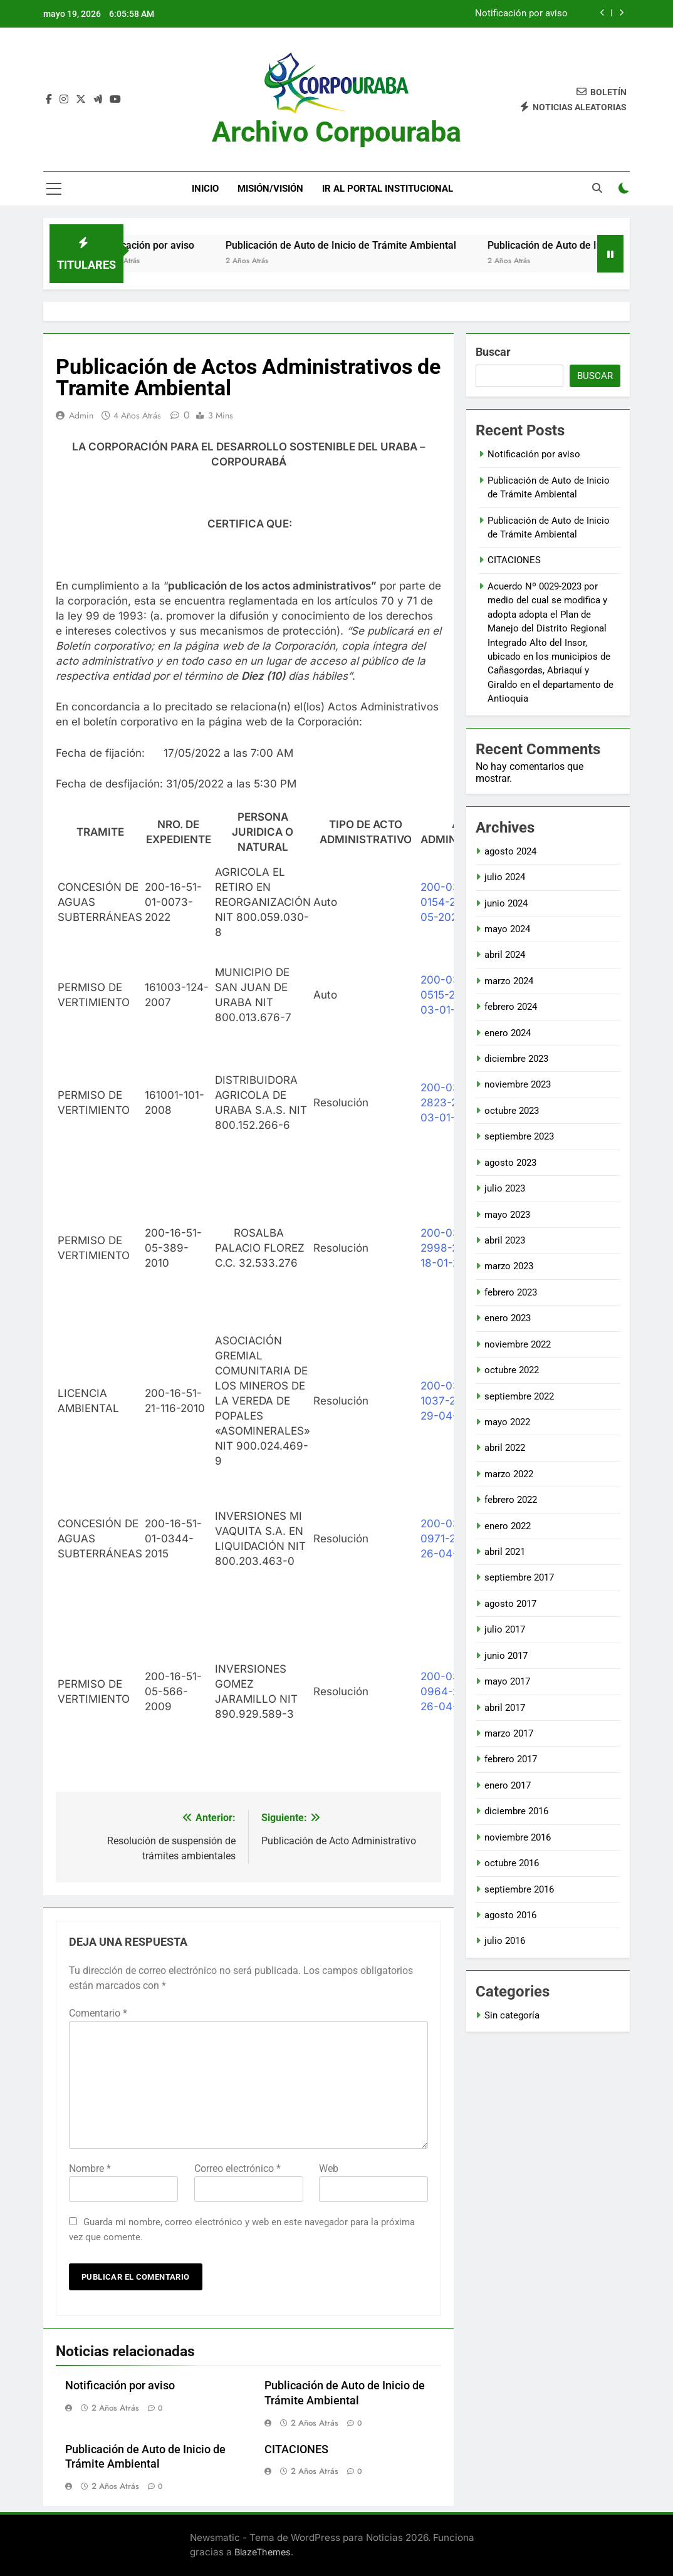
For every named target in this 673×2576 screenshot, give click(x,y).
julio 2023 (504, 1188)
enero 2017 (507, 1785)
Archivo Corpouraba (336, 131)
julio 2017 (504, 1629)
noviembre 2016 (517, 1837)
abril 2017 (504, 1707)
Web (328, 2168)
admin (81, 415)
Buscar (493, 351)
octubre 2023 (511, 1110)
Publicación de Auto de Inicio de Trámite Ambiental (363, 245)
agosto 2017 (510, 1603)
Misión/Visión (270, 188)
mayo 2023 (507, 1214)
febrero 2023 (510, 1292)
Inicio (205, 188)
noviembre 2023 (517, 1084)
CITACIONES (296, 2449)
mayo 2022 (507, 1422)
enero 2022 (507, 1526)
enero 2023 (507, 1318)
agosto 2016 (510, 1915)
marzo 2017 (508, 1733)
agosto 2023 (510, 1162)
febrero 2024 (510, 1006)
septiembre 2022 (519, 1396)
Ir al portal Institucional (387, 188)
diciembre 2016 (516, 1811)
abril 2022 (504, 1447)
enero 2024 (507, 1033)
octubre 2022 (511, 1370)
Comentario (98, 2013)
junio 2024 (506, 903)
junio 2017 (506, 1655)
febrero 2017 (510, 1759)
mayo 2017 (507, 1681)
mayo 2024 (507, 929)
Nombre (90, 2168)
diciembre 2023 (516, 1058)
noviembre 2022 (517, 1344)
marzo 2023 (508, 1266)
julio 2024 (504, 877)
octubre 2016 (511, 1863)
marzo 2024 (508, 981)
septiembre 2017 (519, 1577)
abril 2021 (504, 1551)
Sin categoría (512, 2015)
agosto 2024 (510, 851)
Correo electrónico (237, 2168)
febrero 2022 (510, 1499)
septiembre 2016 (519, 1889)
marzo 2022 (508, 1474)
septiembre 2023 (519, 1136)
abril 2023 (504, 1240)
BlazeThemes (262, 2552)
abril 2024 (504, 954)
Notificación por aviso (521, 14)
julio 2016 (504, 1940)
